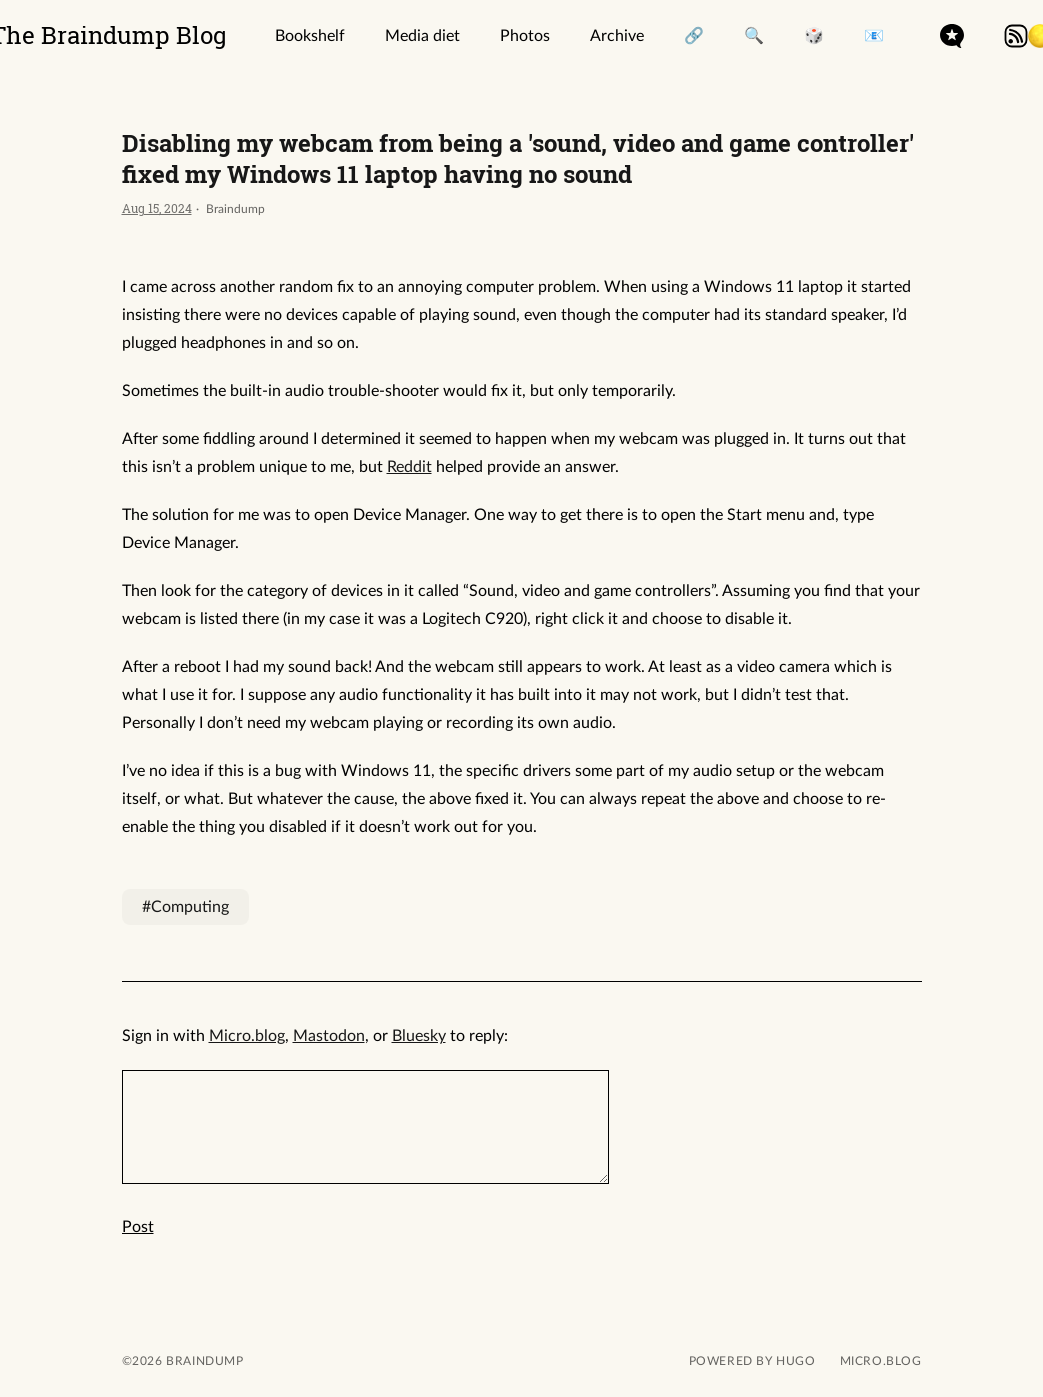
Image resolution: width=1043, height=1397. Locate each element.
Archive (617, 36)
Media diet (422, 36)
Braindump (203, 1361)
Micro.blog (247, 1036)
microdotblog (952, 36)
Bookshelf (310, 36)
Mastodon (329, 1036)
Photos (525, 36)
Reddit (409, 467)
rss (1016, 36)
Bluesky (419, 1036)
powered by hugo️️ (752, 1361)
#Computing (185, 907)
